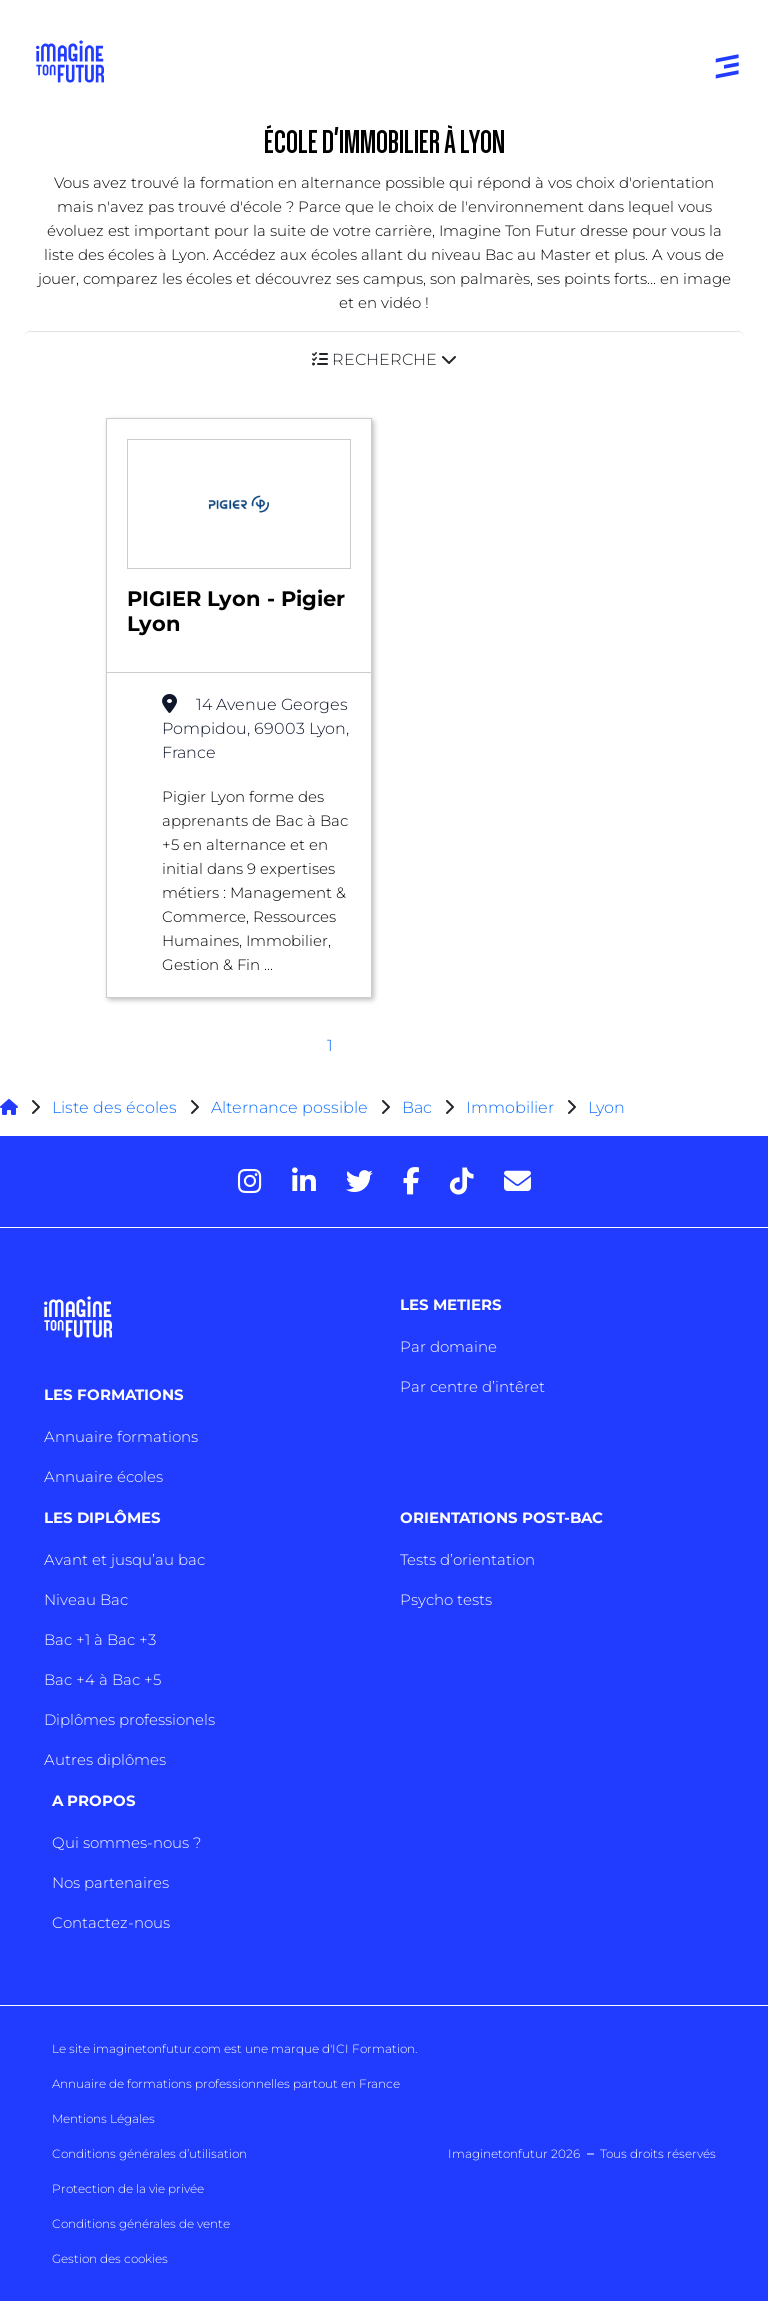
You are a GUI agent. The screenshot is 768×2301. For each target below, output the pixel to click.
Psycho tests (446, 1599)
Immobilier (510, 1107)
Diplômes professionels (129, 1719)
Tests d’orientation (467, 1559)
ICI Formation (373, 2048)
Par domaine (448, 1346)
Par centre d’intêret (472, 1386)
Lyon (606, 1107)
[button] (384, 359)
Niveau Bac (86, 1599)
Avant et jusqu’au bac (124, 1559)
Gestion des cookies (110, 2258)
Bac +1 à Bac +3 (100, 1639)
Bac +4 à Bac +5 (102, 1679)
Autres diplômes (105, 1759)
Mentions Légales (103, 2118)
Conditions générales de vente (141, 2223)
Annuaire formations (121, 1436)
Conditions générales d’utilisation (149, 2153)
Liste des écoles (114, 1107)
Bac (417, 1107)
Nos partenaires (110, 1882)
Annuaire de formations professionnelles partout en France (226, 2083)
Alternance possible (289, 1107)
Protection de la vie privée (128, 2188)
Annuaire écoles (103, 1476)
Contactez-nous (111, 1922)
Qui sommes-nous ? (126, 1842)
